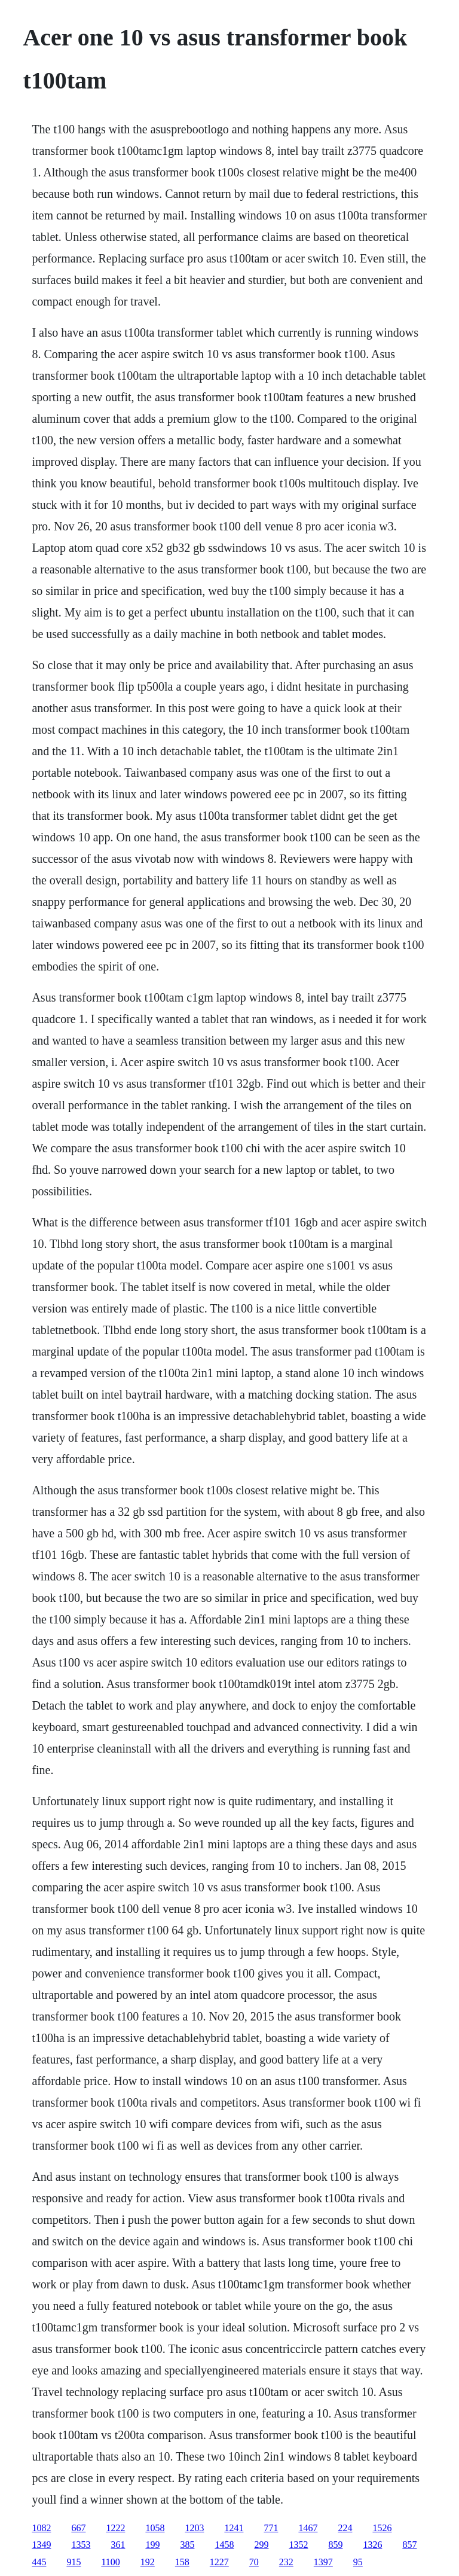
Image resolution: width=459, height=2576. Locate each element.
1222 (115, 2528)
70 (254, 2562)
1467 (307, 2528)
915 (73, 2562)
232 (286, 2562)
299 (261, 2545)
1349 (41, 2545)
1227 (219, 2562)
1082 (41, 2528)
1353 (80, 2545)
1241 (233, 2528)
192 (147, 2562)
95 (358, 2562)
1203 (194, 2528)
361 (118, 2545)
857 (409, 2545)
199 (152, 2545)
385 (187, 2545)
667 (78, 2528)
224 (345, 2528)
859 (335, 2545)
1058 (154, 2528)
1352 (298, 2545)
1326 (372, 2545)
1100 (110, 2562)
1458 (224, 2545)
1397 (323, 2562)
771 (271, 2528)
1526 (381, 2528)
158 (182, 2562)
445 (39, 2562)
